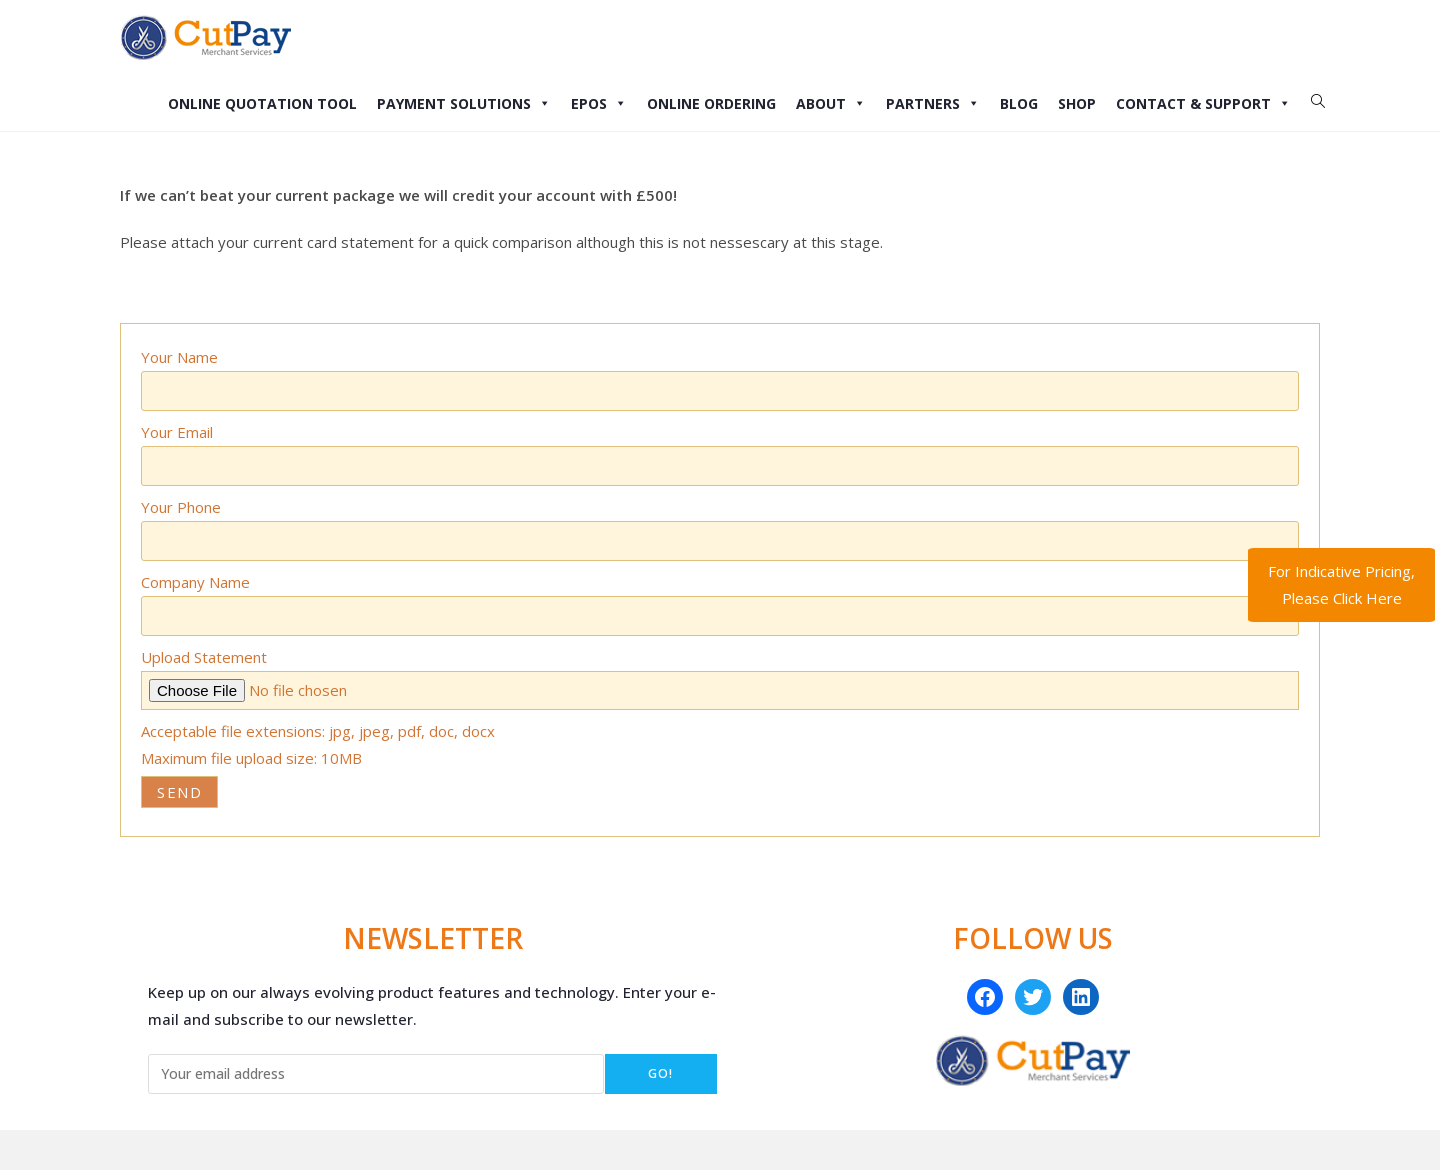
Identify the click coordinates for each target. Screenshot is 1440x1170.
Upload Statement (204, 657)
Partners (933, 103)
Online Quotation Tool (262, 103)
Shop (1077, 103)
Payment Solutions (464, 103)
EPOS (599, 103)
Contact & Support (1203, 103)
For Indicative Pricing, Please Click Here (1341, 584)
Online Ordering (711, 103)
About (831, 103)
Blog (1019, 103)
